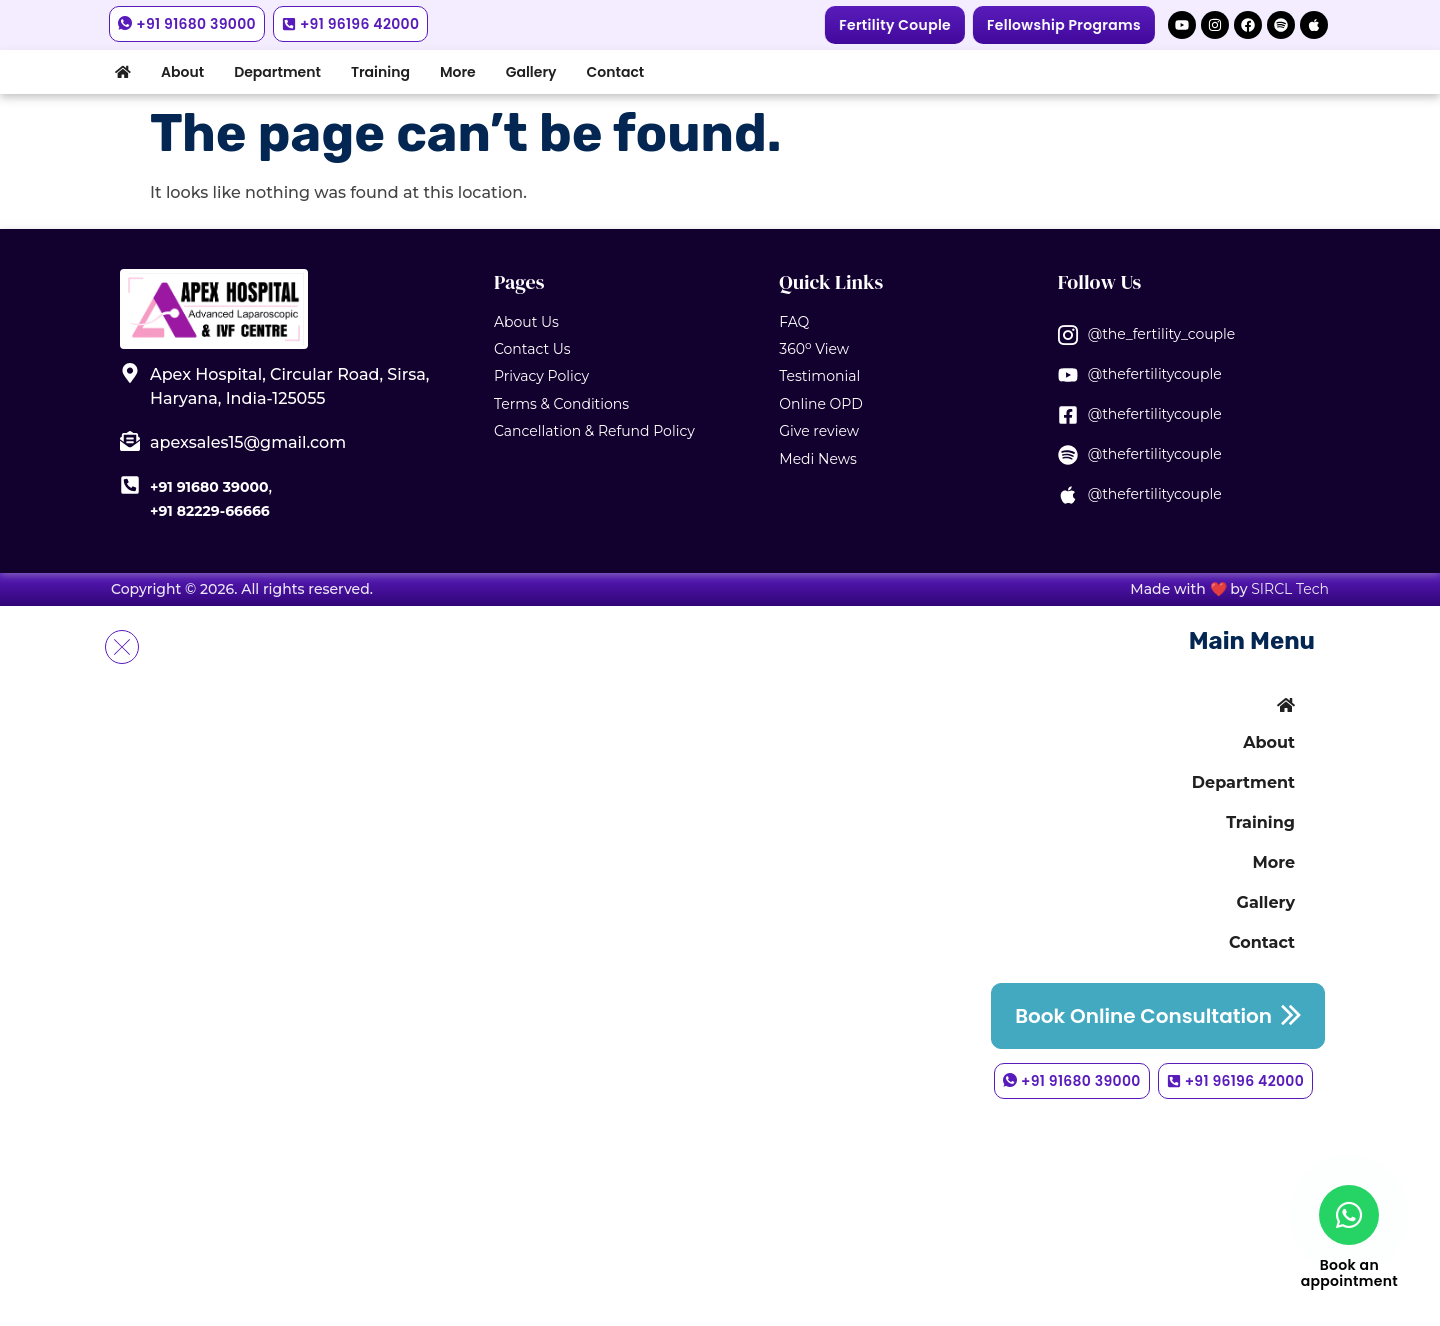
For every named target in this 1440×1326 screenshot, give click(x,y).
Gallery (531, 72)
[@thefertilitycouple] (1068, 375)
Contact (616, 72)
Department (277, 72)
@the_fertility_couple (1162, 334)
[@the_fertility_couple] (1068, 335)
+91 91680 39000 (209, 487)
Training (380, 72)
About (182, 72)
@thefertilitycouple (1155, 374)
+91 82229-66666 (210, 511)
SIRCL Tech (1290, 589)
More (458, 72)
